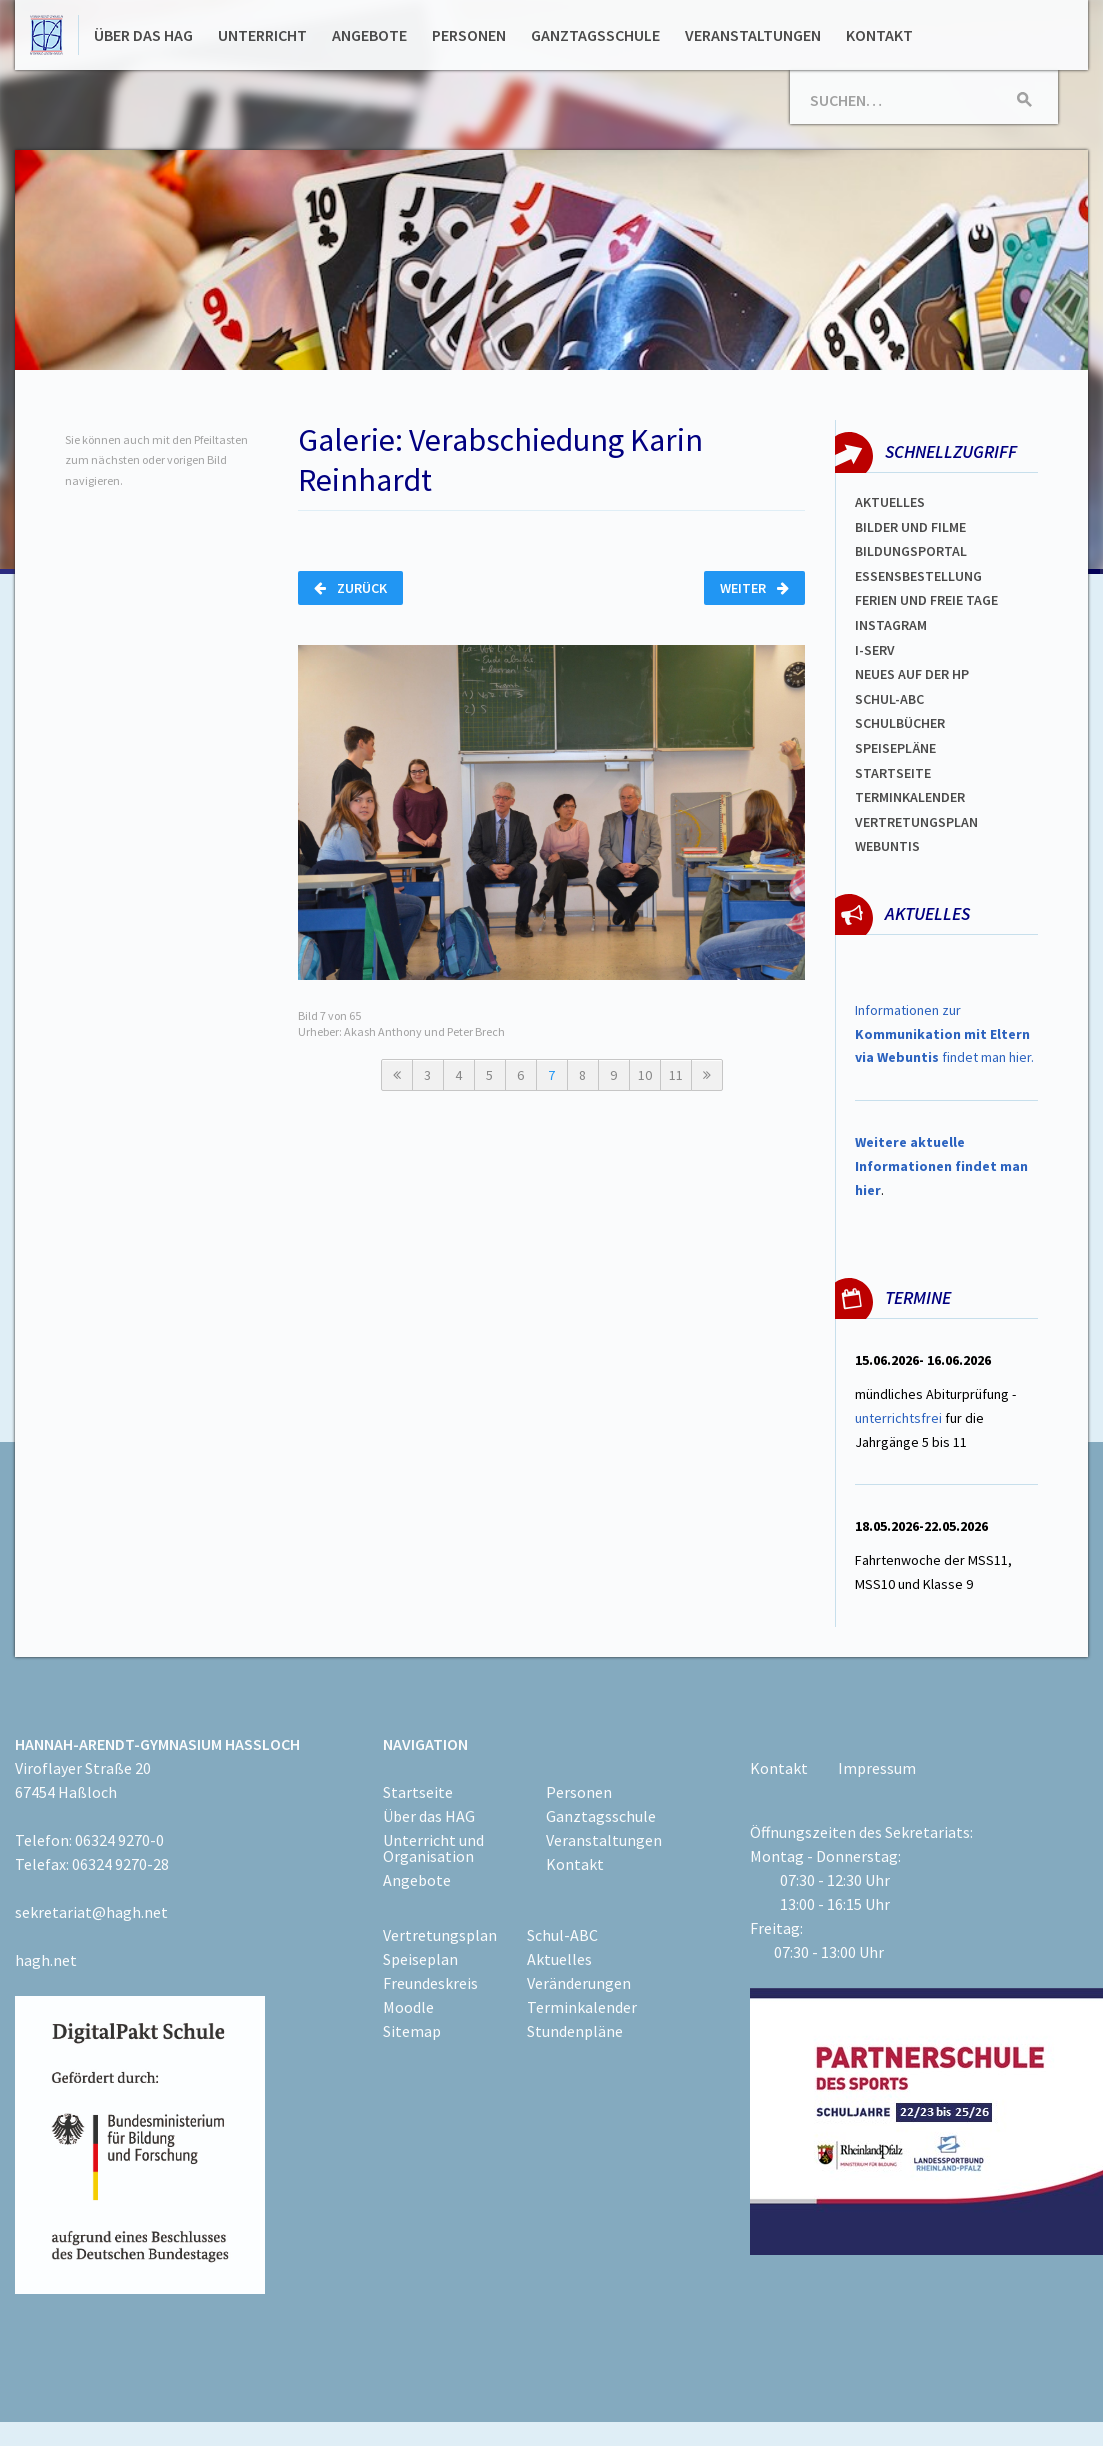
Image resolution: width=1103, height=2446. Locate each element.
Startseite (893, 773)
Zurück (350, 588)
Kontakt (879, 35)
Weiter (754, 588)
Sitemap (412, 2031)
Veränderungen (579, 1983)
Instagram (891, 625)
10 (645, 1075)
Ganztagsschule (595, 35)
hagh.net (46, 1960)
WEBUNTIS (887, 846)
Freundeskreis (430, 1983)
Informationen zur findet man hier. (944, 1034)
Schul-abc (889, 699)
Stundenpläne (575, 2031)
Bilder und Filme (910, 527)
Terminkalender (910, 797)
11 (676, 1075)
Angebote (369, 35)
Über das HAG (143, 35)
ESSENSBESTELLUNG (918, 576)
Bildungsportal (911, 551)
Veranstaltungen (753, 35)
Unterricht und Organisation (433, 1848)
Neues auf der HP (912, 674)
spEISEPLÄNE (895, 748)
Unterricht (262, 35)
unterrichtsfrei (898, 1418)
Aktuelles (890, 502)
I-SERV (875, 650)
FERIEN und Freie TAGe (926, 600)
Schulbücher (900, 723)
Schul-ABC (562, 1935)
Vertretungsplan (916, 822)
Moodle (408, 2007)
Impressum (877, 1768)
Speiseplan (420, 1959)
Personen (469, 35)
